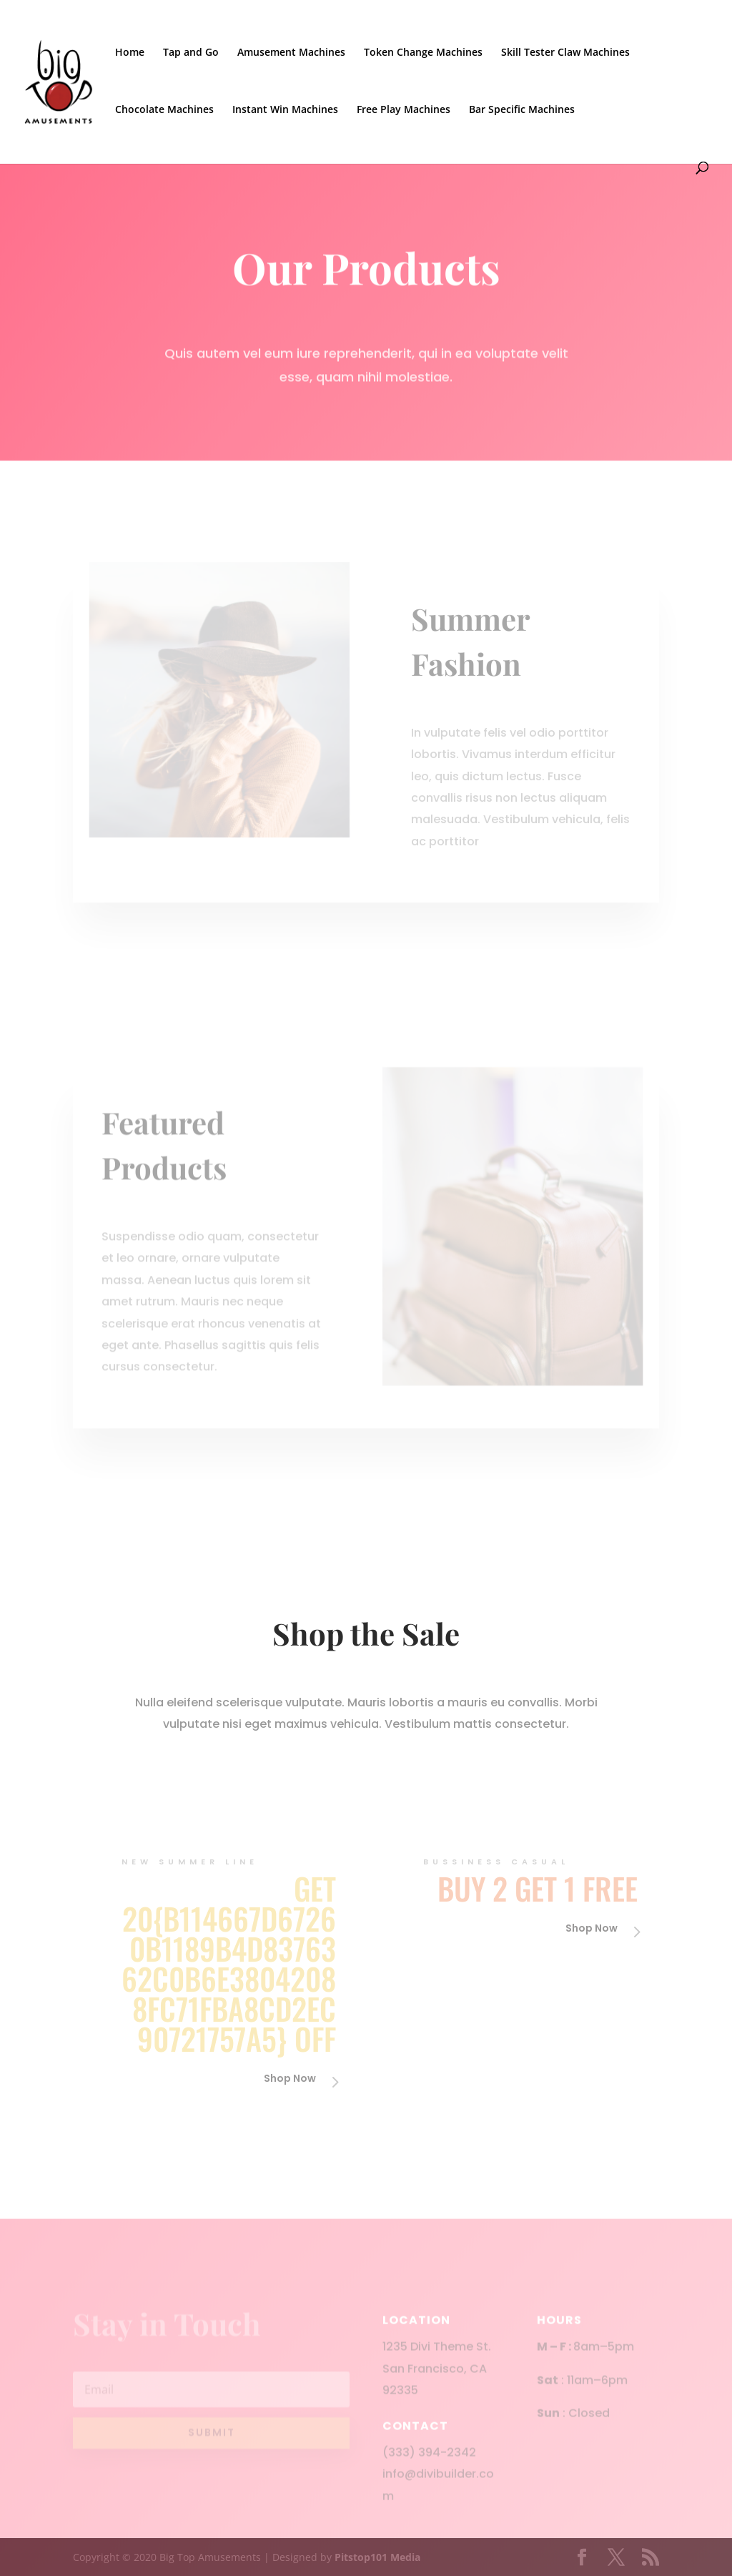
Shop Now (290, 2078)
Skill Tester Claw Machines (565, 53)
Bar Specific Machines (522, 110)
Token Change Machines (423, 53)
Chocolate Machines (164, 110)
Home (129, 53)
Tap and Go (191, 53)
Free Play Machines (403, 110)
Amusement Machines (291, 53)
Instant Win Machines (285, 110)
